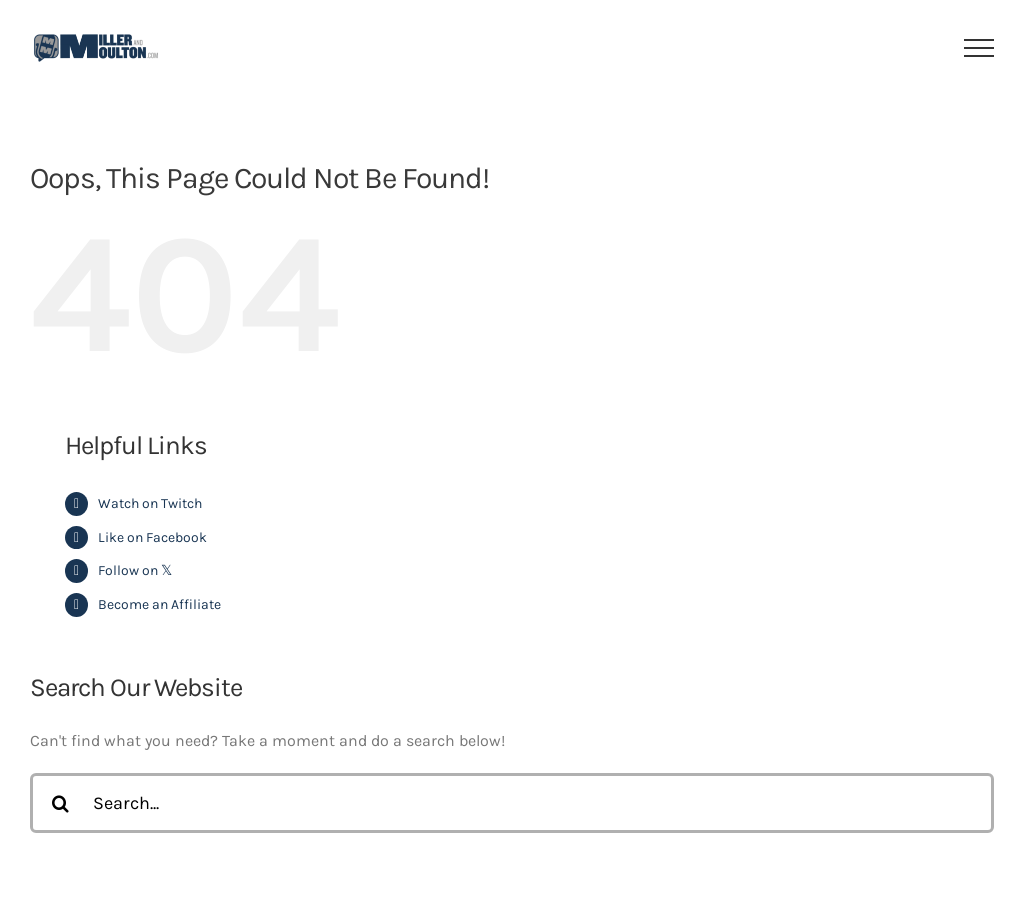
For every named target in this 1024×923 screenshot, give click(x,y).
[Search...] (512, 803)
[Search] (60, 803)
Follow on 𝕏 (135, 570)
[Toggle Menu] (979, 48)
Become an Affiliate (159, 604)
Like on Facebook (152, 537)
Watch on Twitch (150, 503)
